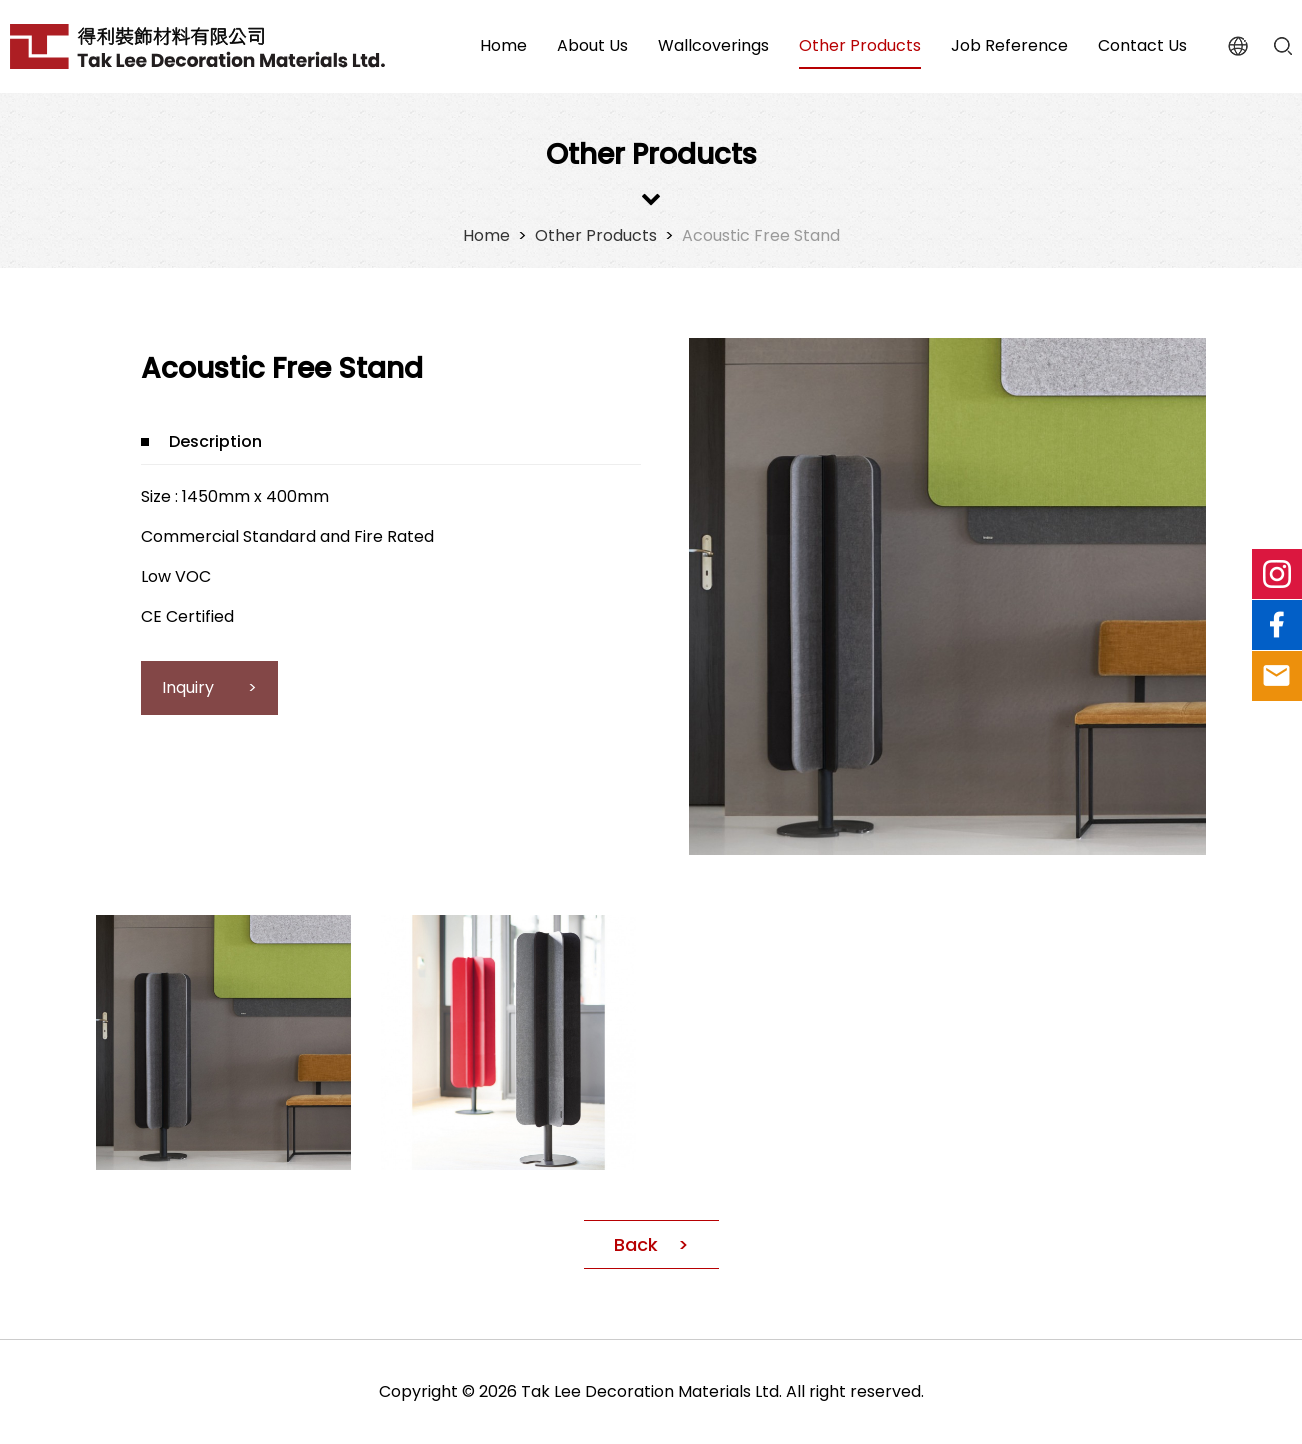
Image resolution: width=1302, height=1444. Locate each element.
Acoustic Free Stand (761, 235)
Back (636, 1244)
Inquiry (190, 687)
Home (486, 235)
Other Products (596, 235)
